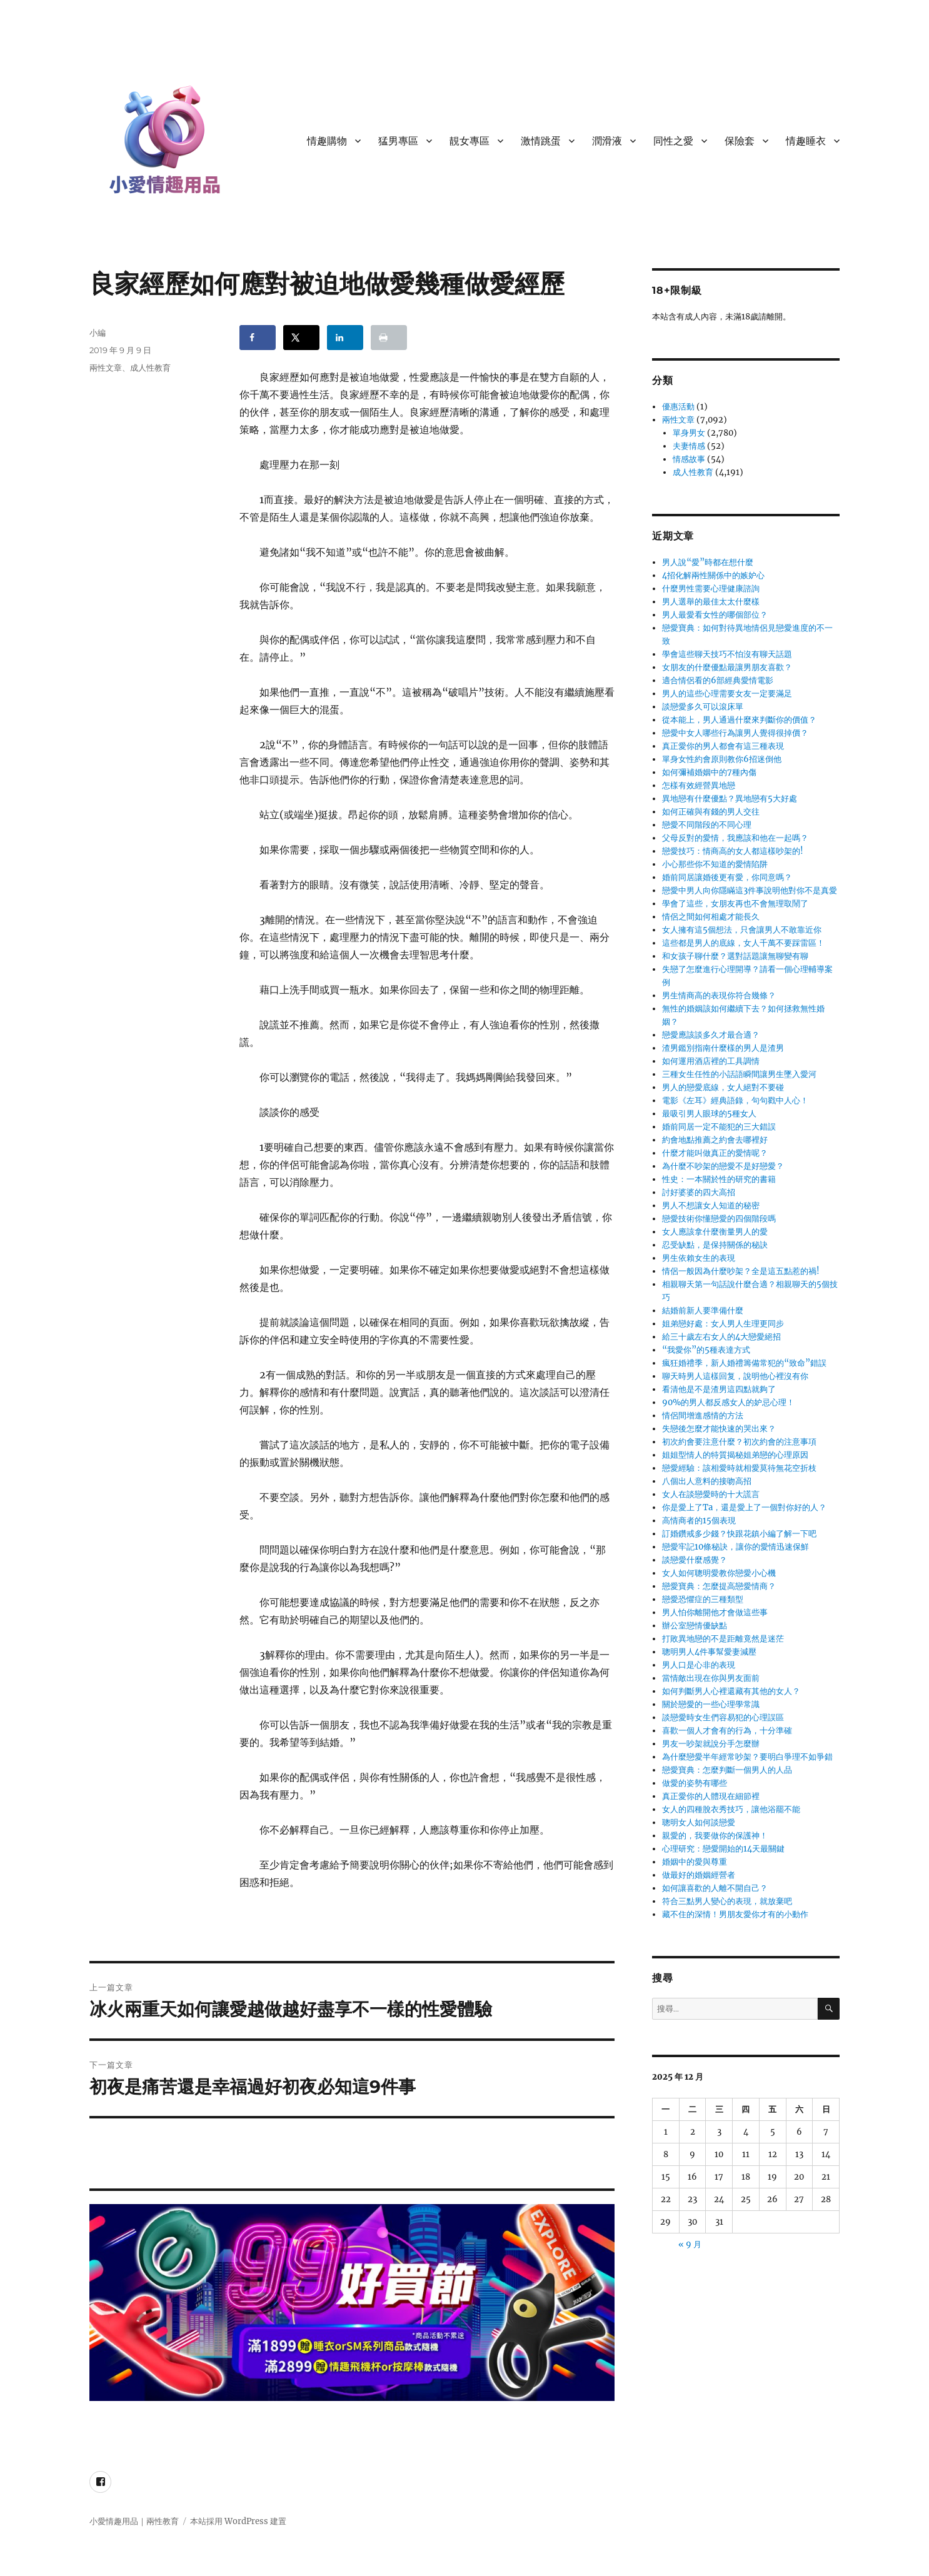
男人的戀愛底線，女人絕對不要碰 (723, 1087)
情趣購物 (327, 141)
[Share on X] (301, 337)
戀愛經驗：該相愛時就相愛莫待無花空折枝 (739, 1468)
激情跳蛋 (541, 141)
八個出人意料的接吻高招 (706, 1481)
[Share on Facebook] (257, 337)
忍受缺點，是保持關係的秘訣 (715, 1245)
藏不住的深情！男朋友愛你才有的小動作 (735, 1914)
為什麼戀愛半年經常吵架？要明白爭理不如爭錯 (747, 1757)
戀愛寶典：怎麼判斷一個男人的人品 (727, 1770)
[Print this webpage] (389, 337)
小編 (97, 333)
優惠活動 (678, 406)
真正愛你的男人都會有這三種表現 (723, 746)
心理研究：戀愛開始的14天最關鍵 (723, 1848)
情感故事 (689, 459)
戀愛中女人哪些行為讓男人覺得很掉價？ (735, 733)
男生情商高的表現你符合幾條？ (719, 995)
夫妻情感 (689, 446)
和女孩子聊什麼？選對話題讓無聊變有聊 (735, 956)
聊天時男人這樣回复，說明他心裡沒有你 (735, 1376)
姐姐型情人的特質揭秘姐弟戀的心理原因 (735, 1455)
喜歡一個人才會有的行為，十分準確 (727, 1730)
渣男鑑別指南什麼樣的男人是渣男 (723, 1048)
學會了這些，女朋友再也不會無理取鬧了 (735, 903)
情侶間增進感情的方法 (702, 1415)
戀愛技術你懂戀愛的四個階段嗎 (719, 1218)
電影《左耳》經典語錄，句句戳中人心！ (735, 1100)
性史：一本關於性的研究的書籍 (719, 1179)
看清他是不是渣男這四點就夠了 (719, 1389)
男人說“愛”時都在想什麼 (707, 562)
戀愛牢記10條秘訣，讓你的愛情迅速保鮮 (735, 1546)
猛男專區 (398, 141)
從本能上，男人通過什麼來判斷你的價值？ (739, 719)
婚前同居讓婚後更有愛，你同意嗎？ (727, 877)
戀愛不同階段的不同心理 (706, 824)
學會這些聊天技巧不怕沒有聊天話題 (727, 654)
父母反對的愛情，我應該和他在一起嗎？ (735, 838)
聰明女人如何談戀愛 (698, 1822)
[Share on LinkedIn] (345, 337)
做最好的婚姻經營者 (698, 1875)
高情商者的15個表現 (699, 1520)
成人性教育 (150, 368)
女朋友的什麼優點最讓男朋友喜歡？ (727, 667)
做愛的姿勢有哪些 (694, 1783)
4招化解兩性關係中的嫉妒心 (713, 575)
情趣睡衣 (806, 141)
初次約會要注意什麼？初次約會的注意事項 (739, 1441)
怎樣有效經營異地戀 (698, 785)
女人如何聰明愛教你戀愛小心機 (719, 1573)
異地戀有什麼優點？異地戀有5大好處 (729, 798)
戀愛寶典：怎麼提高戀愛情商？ (719, 1586)
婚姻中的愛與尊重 (694, 1862)
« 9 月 (689, 2244)
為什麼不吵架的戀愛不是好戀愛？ (723, 1166)
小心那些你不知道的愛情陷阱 (715, 864)
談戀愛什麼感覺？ (694, 1560)
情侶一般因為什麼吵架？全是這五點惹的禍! (741, 1271)
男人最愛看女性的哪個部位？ (715, 614)
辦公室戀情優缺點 (694, 1625)
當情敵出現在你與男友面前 (711, 1678)
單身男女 (689, 433)
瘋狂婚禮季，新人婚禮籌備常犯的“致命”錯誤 (744, 1363)
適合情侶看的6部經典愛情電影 (717, 680)
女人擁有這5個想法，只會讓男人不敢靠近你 (741, 930)
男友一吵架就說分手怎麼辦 (711, 1743)
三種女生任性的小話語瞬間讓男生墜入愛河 (739, 1074)
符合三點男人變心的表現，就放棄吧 (727, 1901)
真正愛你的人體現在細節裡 (711, 1796)
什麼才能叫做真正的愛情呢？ (715, 1153)
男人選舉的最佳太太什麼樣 (711, 601)
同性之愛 (673, 141)
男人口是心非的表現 (698, 1665)
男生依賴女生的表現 (698, 1258)
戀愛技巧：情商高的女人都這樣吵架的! (732, 851)
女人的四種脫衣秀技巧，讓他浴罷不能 (731, 1809)
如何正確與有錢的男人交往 (711, 811)
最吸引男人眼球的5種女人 (709, 1113)
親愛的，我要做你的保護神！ (715, 1835)
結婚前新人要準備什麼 (702, 1310)
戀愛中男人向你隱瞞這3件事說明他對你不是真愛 (749, 890)
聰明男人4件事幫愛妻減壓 (709, 1651)
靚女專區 (469, 141)
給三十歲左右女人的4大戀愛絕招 (721, 1336)
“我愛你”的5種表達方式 (706, 1350)
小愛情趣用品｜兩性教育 (134, 2521)
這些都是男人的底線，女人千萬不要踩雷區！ (743, 943)
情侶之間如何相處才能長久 (711, 916)
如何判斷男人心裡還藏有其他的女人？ (731, 1691)
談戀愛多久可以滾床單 (702, 706)
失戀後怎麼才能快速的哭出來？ (719, 1428)
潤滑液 (607, 141)
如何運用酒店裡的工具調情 (711, 1061)
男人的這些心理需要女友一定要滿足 (727, 693)
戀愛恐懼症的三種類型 (702, 1599)
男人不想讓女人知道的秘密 (711, 1205)
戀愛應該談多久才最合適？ (711, 1035)
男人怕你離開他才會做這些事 (715, 1612)
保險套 (740, 141)
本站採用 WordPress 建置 (238, 2521)
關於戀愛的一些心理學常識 (711, 1704)
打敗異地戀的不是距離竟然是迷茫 (723, 1638)
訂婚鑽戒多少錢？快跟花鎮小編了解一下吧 (739, 1533)
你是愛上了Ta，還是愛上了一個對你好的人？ (744, 1507)
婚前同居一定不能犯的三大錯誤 (719, 1126)
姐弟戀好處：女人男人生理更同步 (723, 1323)
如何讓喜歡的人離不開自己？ (715, 1888)
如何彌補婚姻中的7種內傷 (709, 772)
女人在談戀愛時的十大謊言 (711, 1494)
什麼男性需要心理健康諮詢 (711, 588)
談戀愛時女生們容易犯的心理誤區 (723, 1717)
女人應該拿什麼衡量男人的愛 (715, 1231)
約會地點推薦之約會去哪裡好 (715, 1140)
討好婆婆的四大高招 (698, 1192)
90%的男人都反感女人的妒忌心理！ (728, 1402)
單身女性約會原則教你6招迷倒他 (721, 759)
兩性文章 (105, 368)
